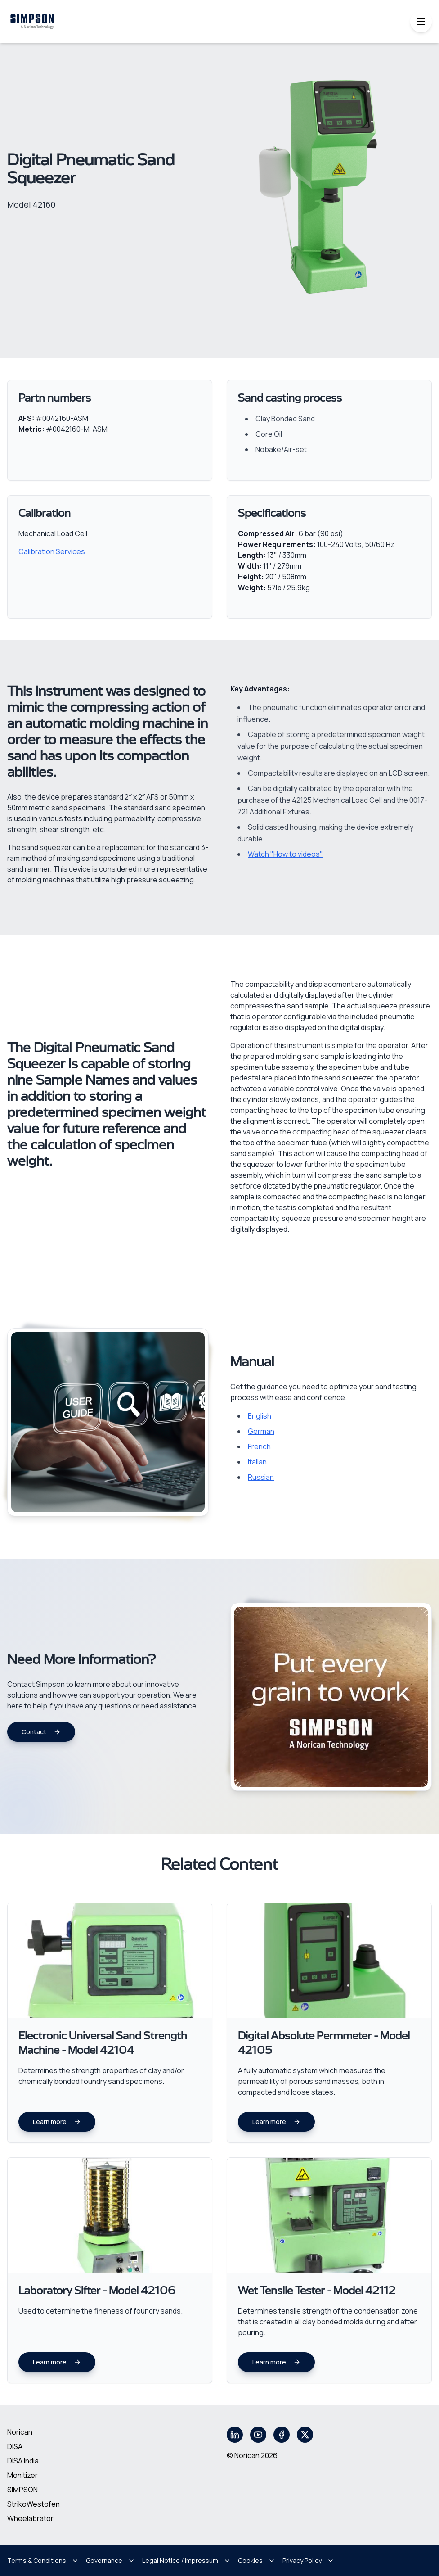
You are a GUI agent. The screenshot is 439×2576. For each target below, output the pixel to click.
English (259, 1416)
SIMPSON (22, 2490)
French (259, 1446)
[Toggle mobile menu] (421, 21)
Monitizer (22, 2475)
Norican (19, 2432)
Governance (110, 2560)
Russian (261, 1477)
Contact (41, 1731)
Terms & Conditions (43, 2560)
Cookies (256, 2560)
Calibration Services (51, 551)
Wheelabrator (30, 2518)
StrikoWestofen (33, 2504)
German (261, 1431)
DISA (14, 2446)
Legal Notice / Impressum (186, 2560)
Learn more (57, 2121)
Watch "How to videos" (285, 854)
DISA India (23, 2461)
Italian (257, 1462)
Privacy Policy (308, 2560)
